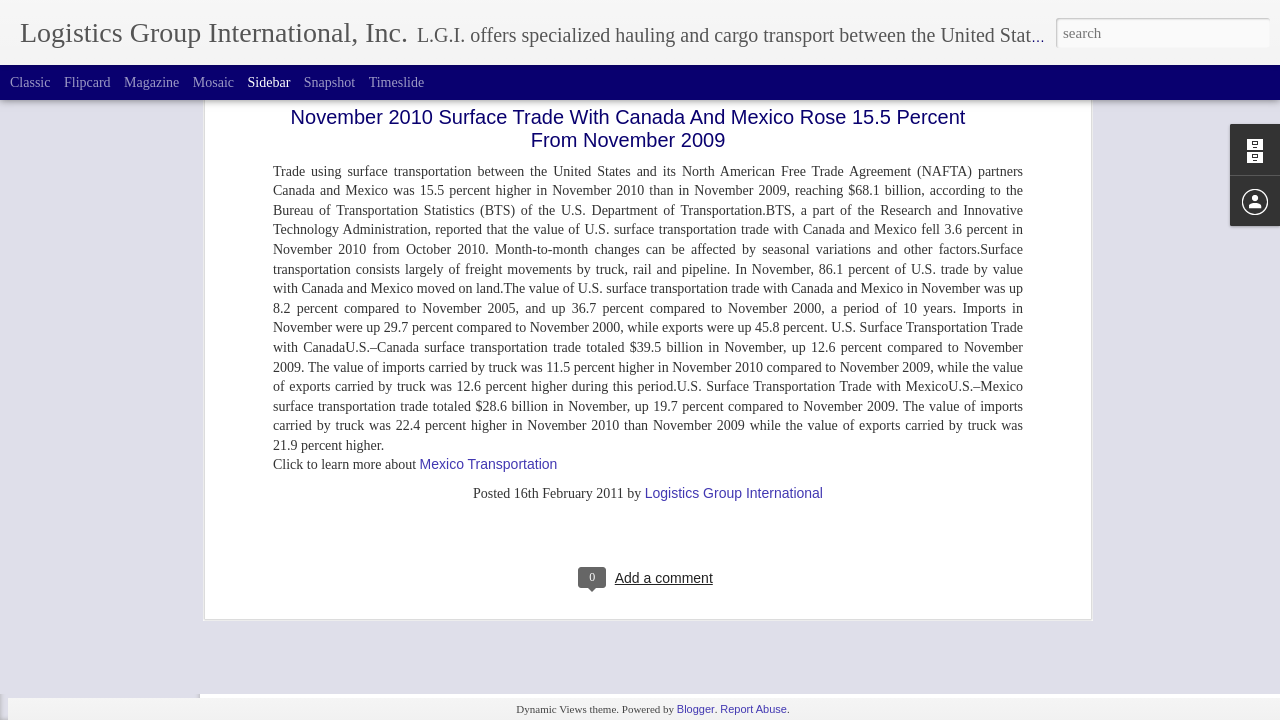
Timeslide (397, 82)
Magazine (151, 82)
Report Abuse (753, 709)
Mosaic (213, 82)
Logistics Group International (734, 325)
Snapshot (329, 82)
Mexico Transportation (489, 296)
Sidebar (269, 82)
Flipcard (87, 82)
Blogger (696, 709)
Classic (30, 82)
